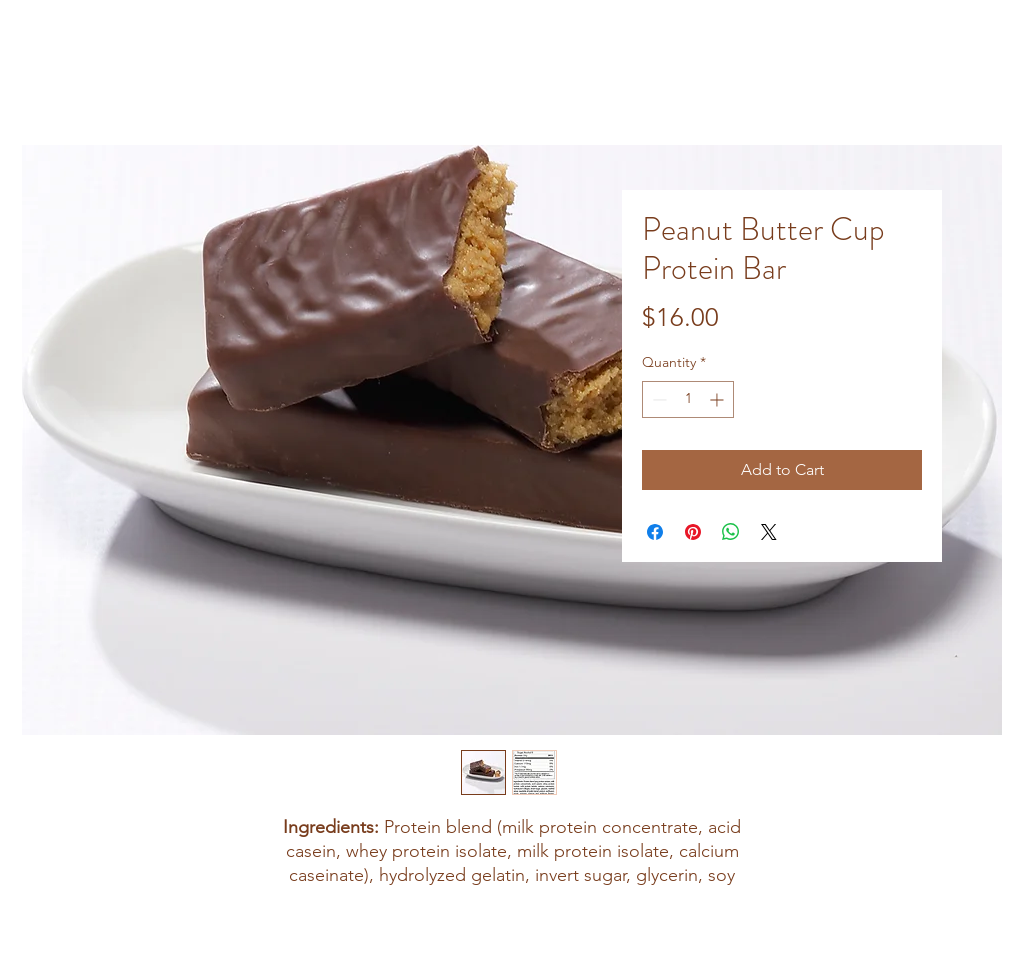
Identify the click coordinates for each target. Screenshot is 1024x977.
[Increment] (718, 399)
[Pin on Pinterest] (693, 532)
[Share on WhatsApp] (731, 532)
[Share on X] (769, 532)
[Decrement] (657, 399)
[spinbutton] (688, 399)
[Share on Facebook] (655, 532)
